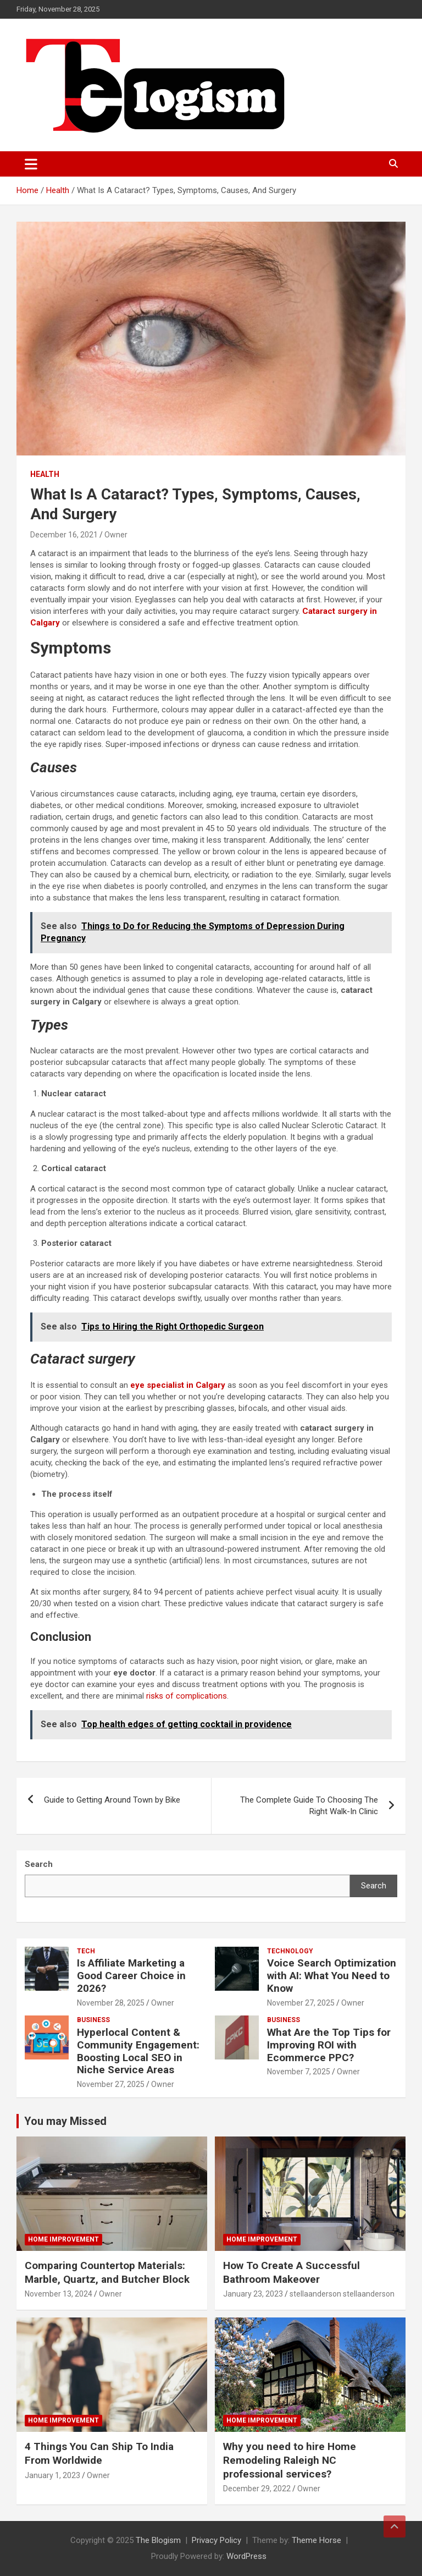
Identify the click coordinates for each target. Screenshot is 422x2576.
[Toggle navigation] (31, 164)
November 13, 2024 (58, 2293)
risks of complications (186, 1696)
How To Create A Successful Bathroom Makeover (291, 2272)
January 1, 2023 (52, 2475)
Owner (115, 534)
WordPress (246, 2556)
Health (44, 474)
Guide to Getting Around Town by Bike (112, 1800)
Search (373, 1886)
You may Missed (65, 2121)
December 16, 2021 (64, 534)
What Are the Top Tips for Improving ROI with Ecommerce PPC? (329, 2045)
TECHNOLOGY (290, 1951)
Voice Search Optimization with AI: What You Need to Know (331, 1976)
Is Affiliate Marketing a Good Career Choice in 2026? (131, 1976)
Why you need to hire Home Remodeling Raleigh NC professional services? (289, 2460)
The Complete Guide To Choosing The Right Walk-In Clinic (309, 1805)
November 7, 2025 (298, 2071)
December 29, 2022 (257, 2488)
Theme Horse (316, 2540)
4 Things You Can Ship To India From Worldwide (99, 2453)
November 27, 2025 (301, 2002)
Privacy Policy (216, 2540)
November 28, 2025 (111, 2002)
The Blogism (158, 2540)
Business (93, 2020)
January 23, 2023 (253, 2293)
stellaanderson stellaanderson (342, 2293)
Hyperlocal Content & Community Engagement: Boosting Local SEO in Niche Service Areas (138, 2051)
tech (86, 1951)
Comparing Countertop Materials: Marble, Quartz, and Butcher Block (107, 2272)
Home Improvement (63, 2239)
